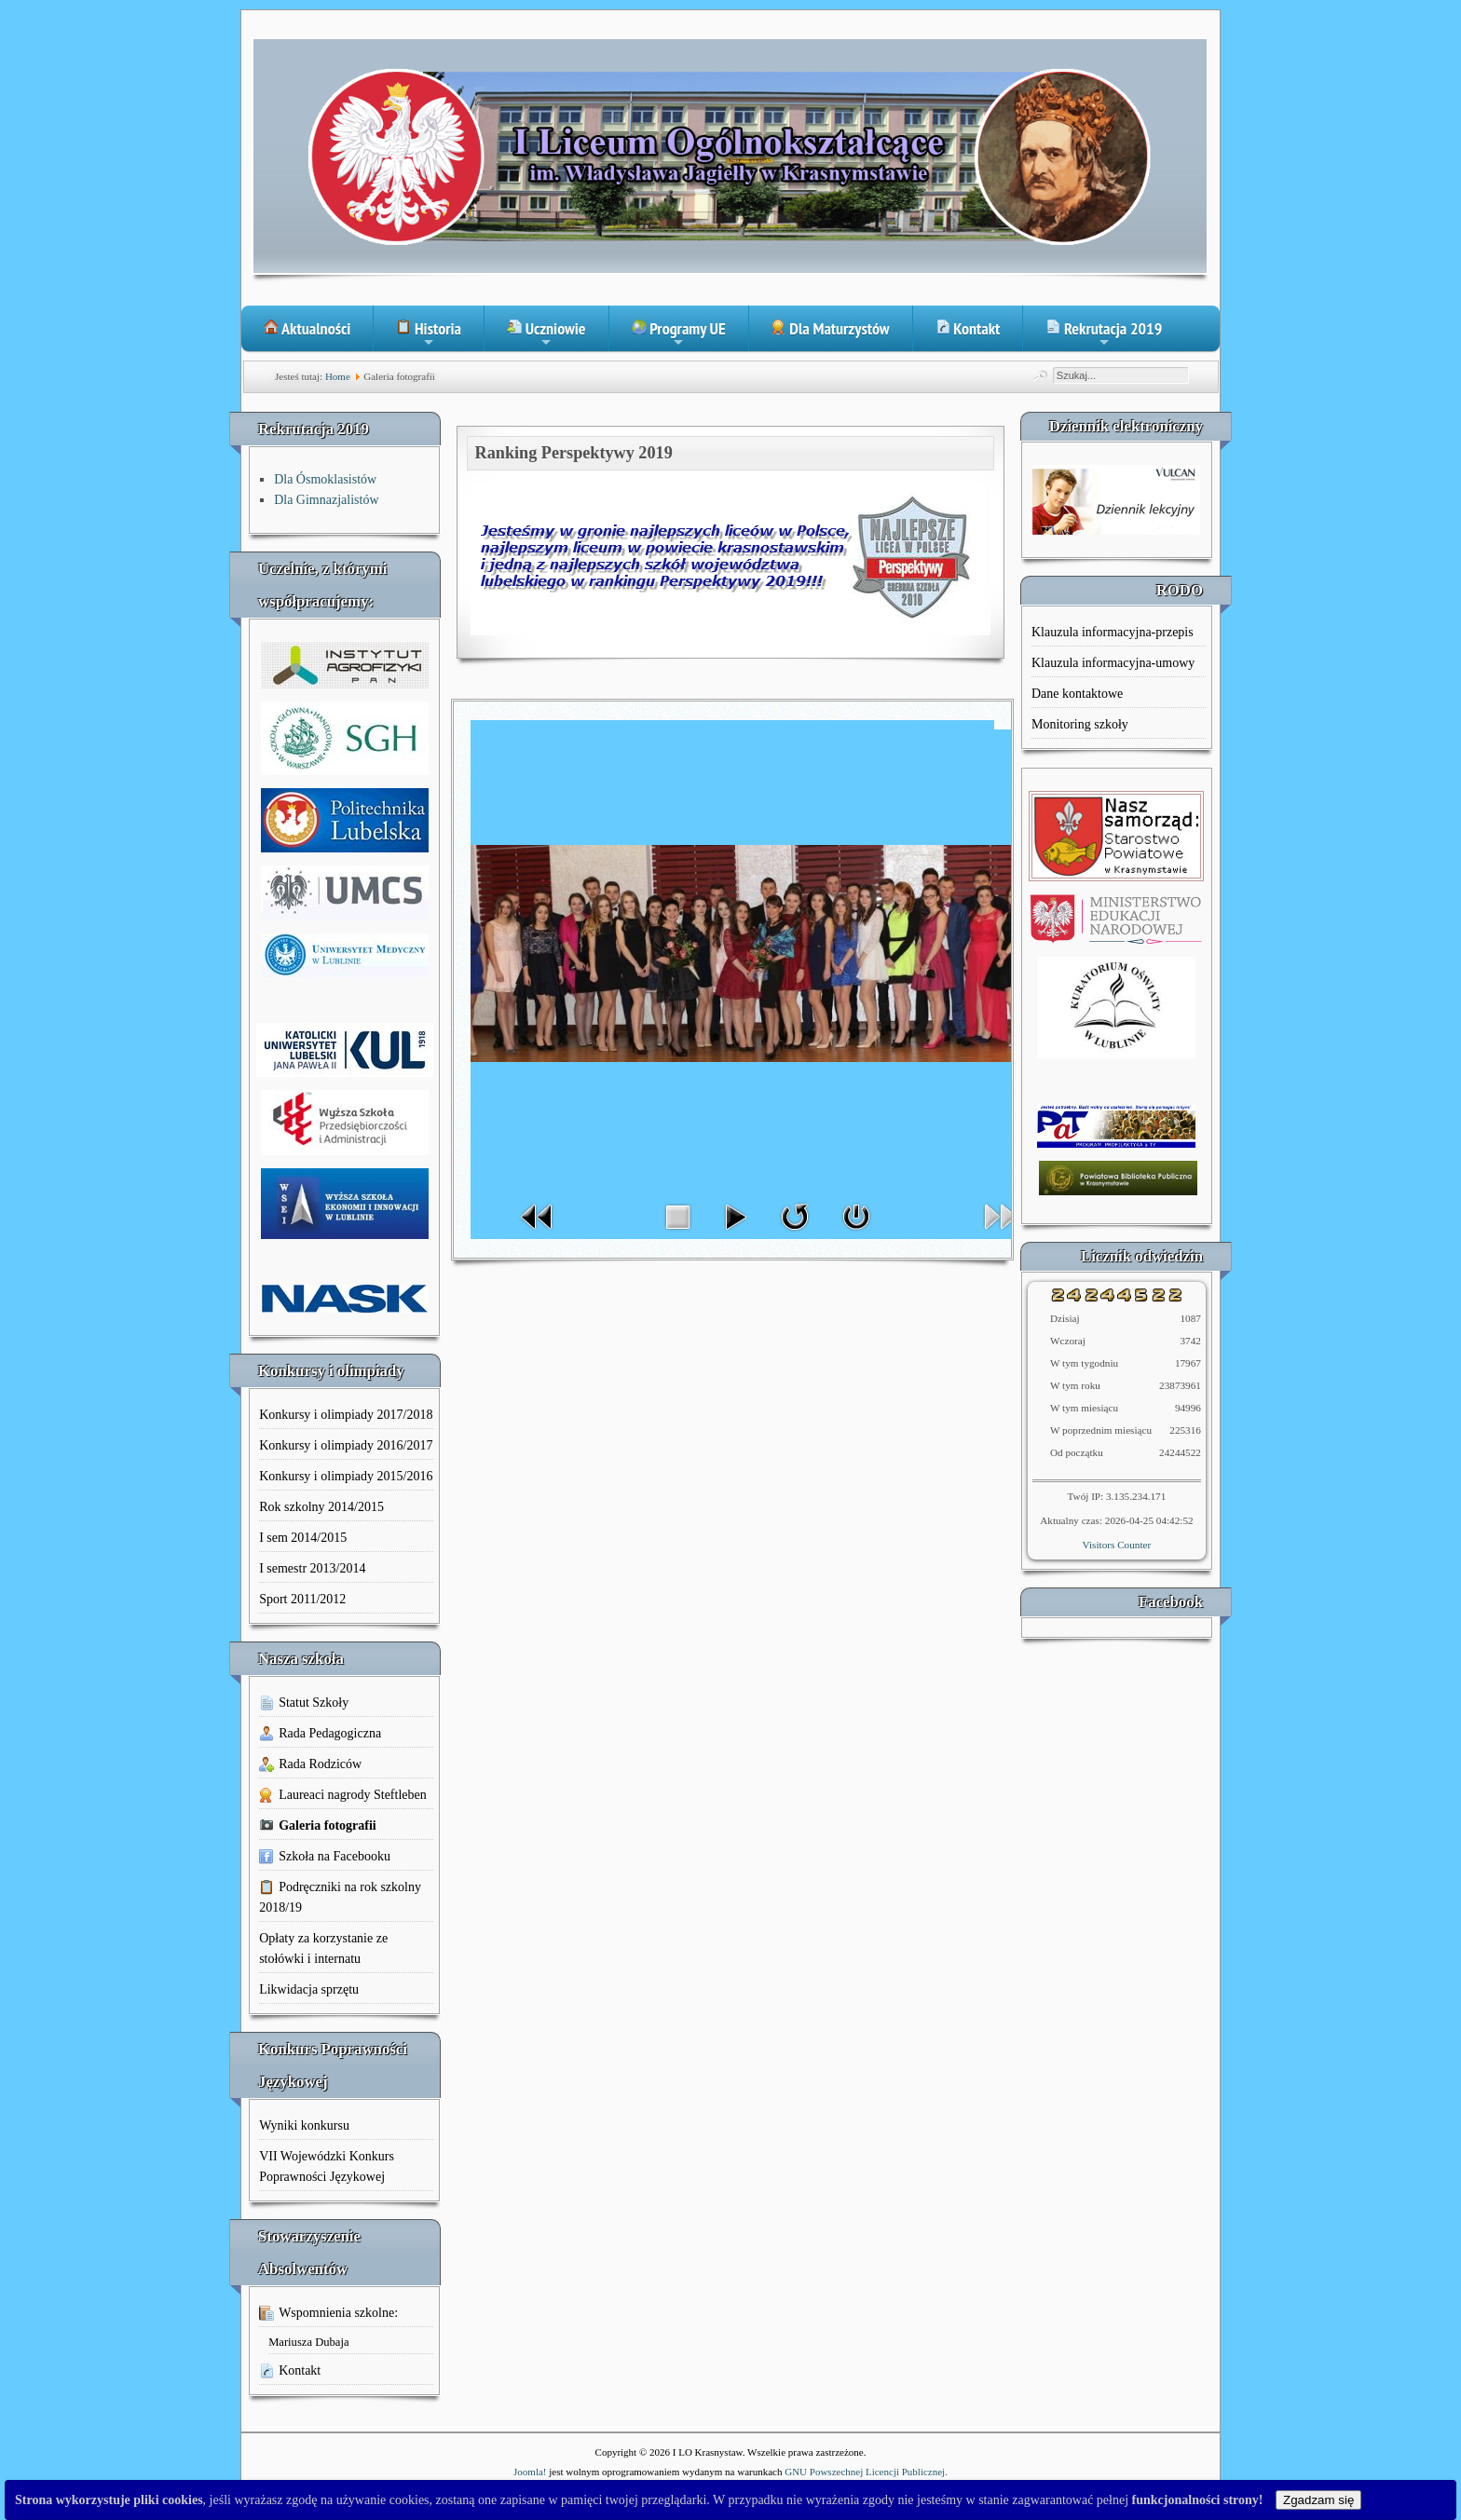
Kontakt (968, 328)
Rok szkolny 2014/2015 (321, 1507)
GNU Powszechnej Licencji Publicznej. (866, 2471)
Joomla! (529, 2471)
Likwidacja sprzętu (309, 1989)
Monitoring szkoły (1079, 724)
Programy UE (679, 334)
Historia (428, 334)
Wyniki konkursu (304, 2125)
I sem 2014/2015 (303, 1538)
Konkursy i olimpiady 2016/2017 (345, 1445)
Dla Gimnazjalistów (326, 500)
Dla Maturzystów (830, 328)
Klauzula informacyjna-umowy (1113, 663)
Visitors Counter (1117, 1544)
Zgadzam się (1318, 2500)
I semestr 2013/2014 (312, 1568)
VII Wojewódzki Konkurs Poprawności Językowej (326, 2166)
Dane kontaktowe (1077, 694)
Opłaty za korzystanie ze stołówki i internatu (323, 1948)
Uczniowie (546, 334)
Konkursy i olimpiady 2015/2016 (345, 1476)
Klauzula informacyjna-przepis (1112, 632)
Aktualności (307, 328)
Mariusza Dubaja (308, 2342)
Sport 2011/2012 (302, 1599)
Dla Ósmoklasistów (325, 479)
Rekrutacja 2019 (1103, 334)
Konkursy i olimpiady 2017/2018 (345, 1415)
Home (337, 376)
